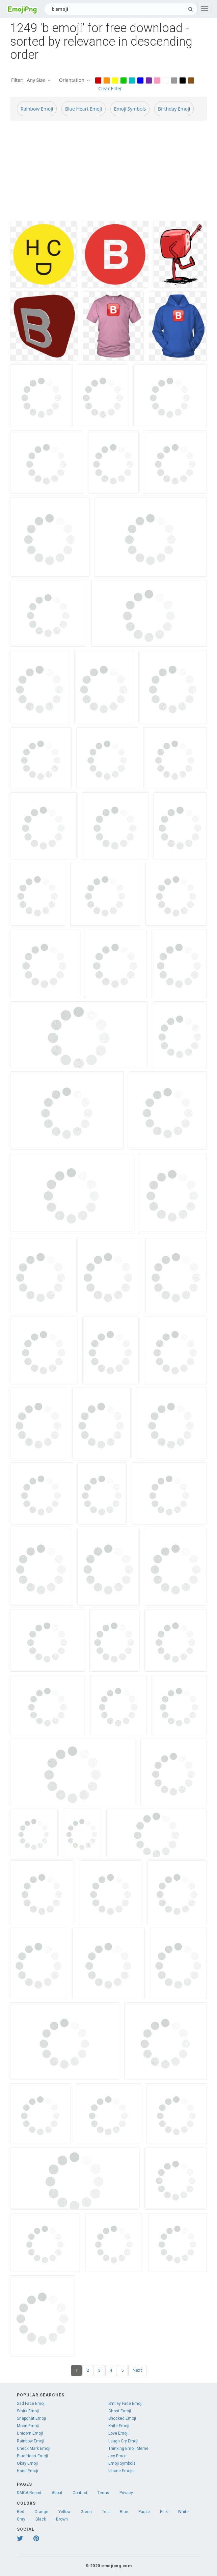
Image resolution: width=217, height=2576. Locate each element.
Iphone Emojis (121, 2470)
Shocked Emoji (122, 2418)
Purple (144, 2511)
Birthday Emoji (174, 109)
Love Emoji (118, 2433)
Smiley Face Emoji (125, 2403)
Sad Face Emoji (31, 2403)
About (57, 2492)
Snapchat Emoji (31, 2418)
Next (137, 2370)
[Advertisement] (108, 173)
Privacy (126, 2492)
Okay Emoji (27, 2463)
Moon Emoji (28, 2425)
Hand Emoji (27, 2470)
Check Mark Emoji (33, 2448)
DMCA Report (29, 2492)
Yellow (64, 2511)
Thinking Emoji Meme (128, 2448)
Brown (62, 2519)
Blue (124, 2511)
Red (20, 2511)
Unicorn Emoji (30, 2433)
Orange (41, 2511)
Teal (106, 2511)
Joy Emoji (117, 2456)
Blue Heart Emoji (83, 109)
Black (40, 2519)
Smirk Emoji (28, 2411)
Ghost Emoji (119, 2411)
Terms (103, 2492)
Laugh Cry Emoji (123, 2441)
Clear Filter (110, 88)
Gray (21, 2519)
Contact (80, 2492)
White (183, 2511)
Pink (164, 2511)
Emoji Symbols (130, 109)
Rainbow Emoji (37, 109)
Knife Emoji (118, 2425)
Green (86, 2511)
